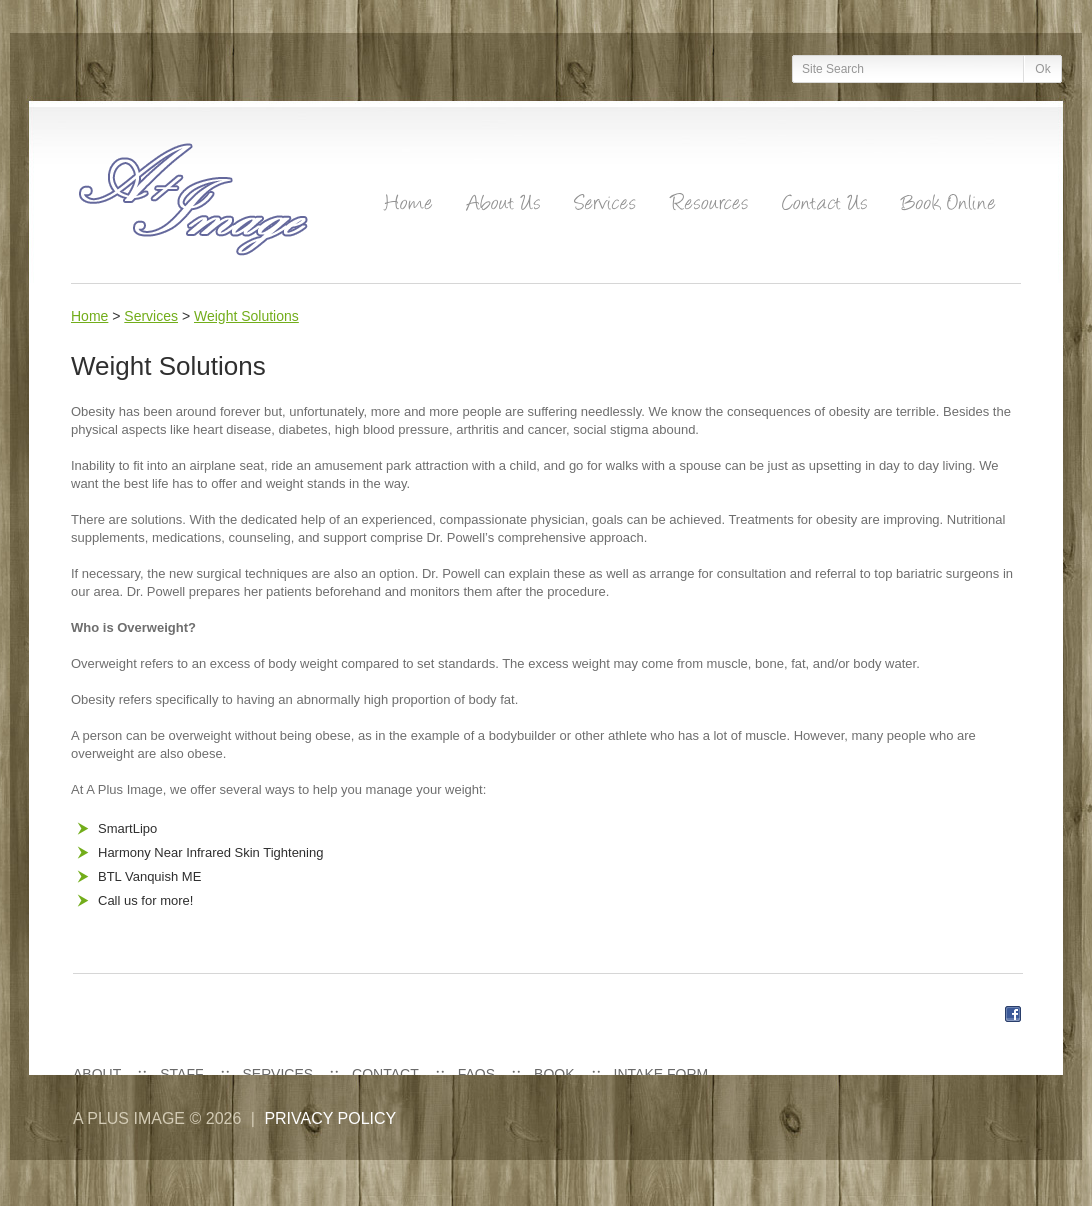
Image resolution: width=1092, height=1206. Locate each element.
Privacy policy (330, 1118)
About (97, 1074)
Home (89, 316)
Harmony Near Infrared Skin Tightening (210, 852)
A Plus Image (129, 1118)
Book (554, 1074)
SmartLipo (127, 828)
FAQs (476, 1074)
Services (151, 316)
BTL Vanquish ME (149, 876)
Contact (385, 1074)
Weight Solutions (246, 316)
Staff (181, 1074)
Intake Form (661, 1074)
